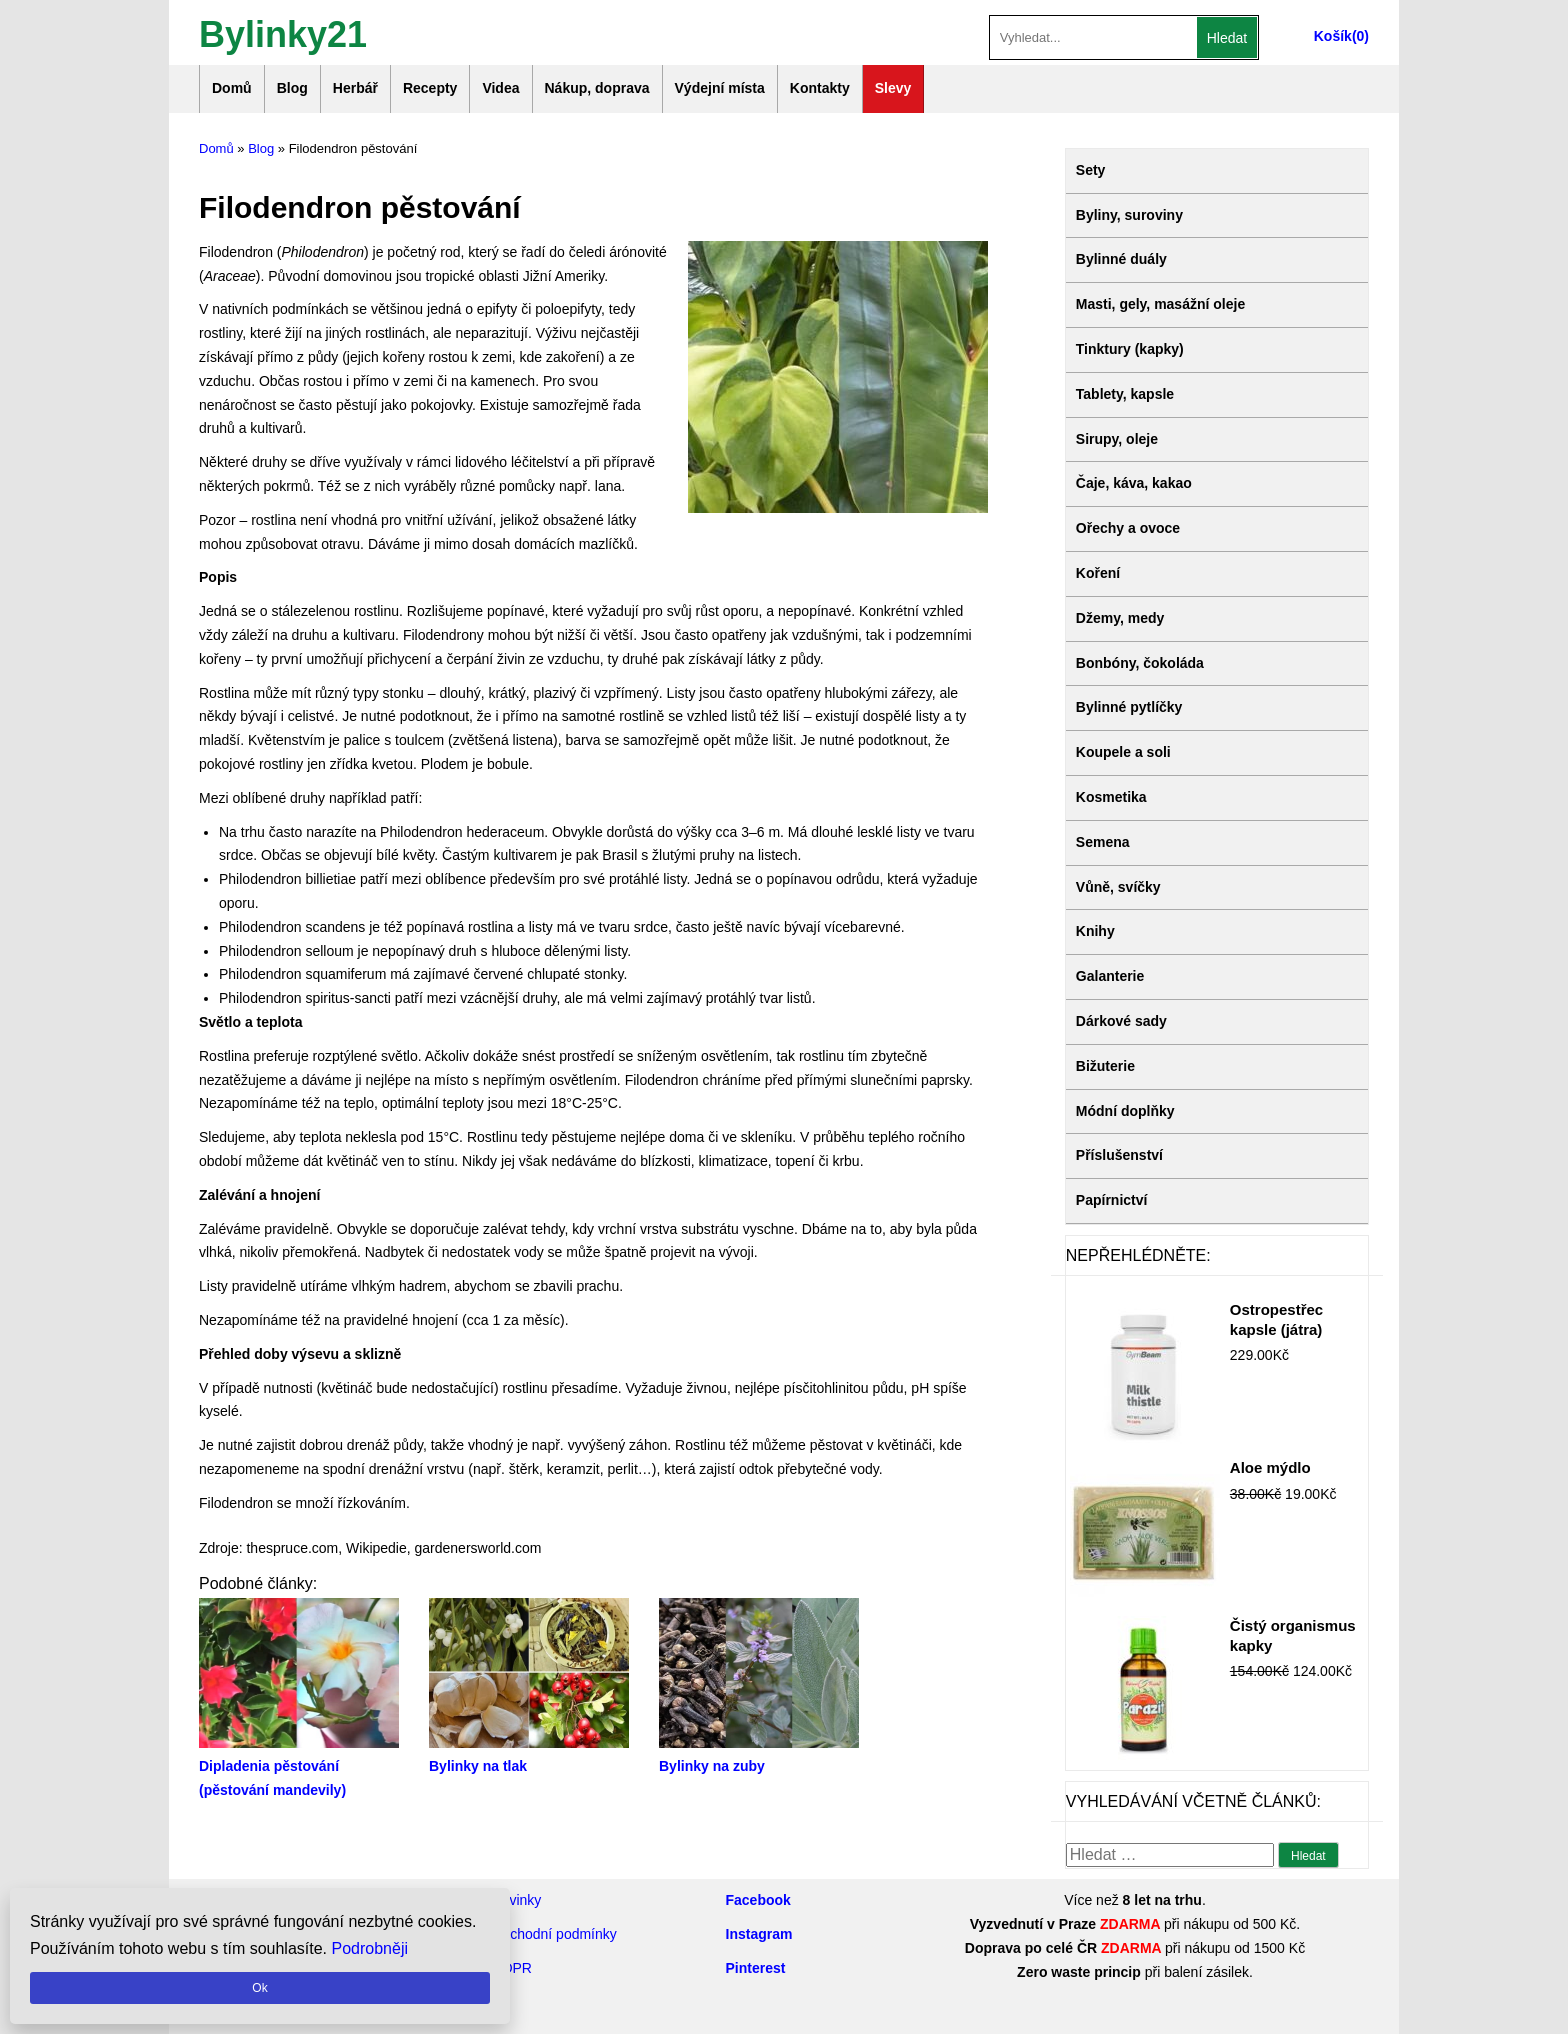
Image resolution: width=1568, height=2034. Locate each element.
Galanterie (1110, 976)
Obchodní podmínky (554, 1934)
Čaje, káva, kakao (1134, 483)
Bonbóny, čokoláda (1140, 663)
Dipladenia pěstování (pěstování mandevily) (299, 1767)
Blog (292, 88)
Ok (259, 1988)
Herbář (355, 88)
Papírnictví (1112, 1200)
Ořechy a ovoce (1128, 528)
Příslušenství (1119, 1155)
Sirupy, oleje (1117, 439)
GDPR (512, 1968)
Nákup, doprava (597, 88)
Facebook (758, 1900)
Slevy (893, 88)
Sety (1091, 170)
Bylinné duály (1121, 259)
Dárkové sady (1121, 1021)
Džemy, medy (1120, 618)
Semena (1103, 842)
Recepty (430, 88)
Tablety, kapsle (1125, 394)
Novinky (517, 1900)
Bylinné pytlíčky (1129, 707)
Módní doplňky (1125, 1111)
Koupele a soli (1123, 752)
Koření (1098, 573)
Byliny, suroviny (1129, 215)
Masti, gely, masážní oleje (1160, 304)
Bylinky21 (283, 32)
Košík (1333, 36)
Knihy (1095, 931)
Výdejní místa (720, 88)
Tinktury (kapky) (1130, 349)
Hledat (1227, 38)
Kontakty (820, 88)
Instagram (759, 1934)
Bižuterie (1105, 1066)
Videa (500, 88)
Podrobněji (370, 1948)
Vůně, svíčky (1118, 887)
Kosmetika (1111, 797)
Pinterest (756, 1968)
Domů (232, 88)
